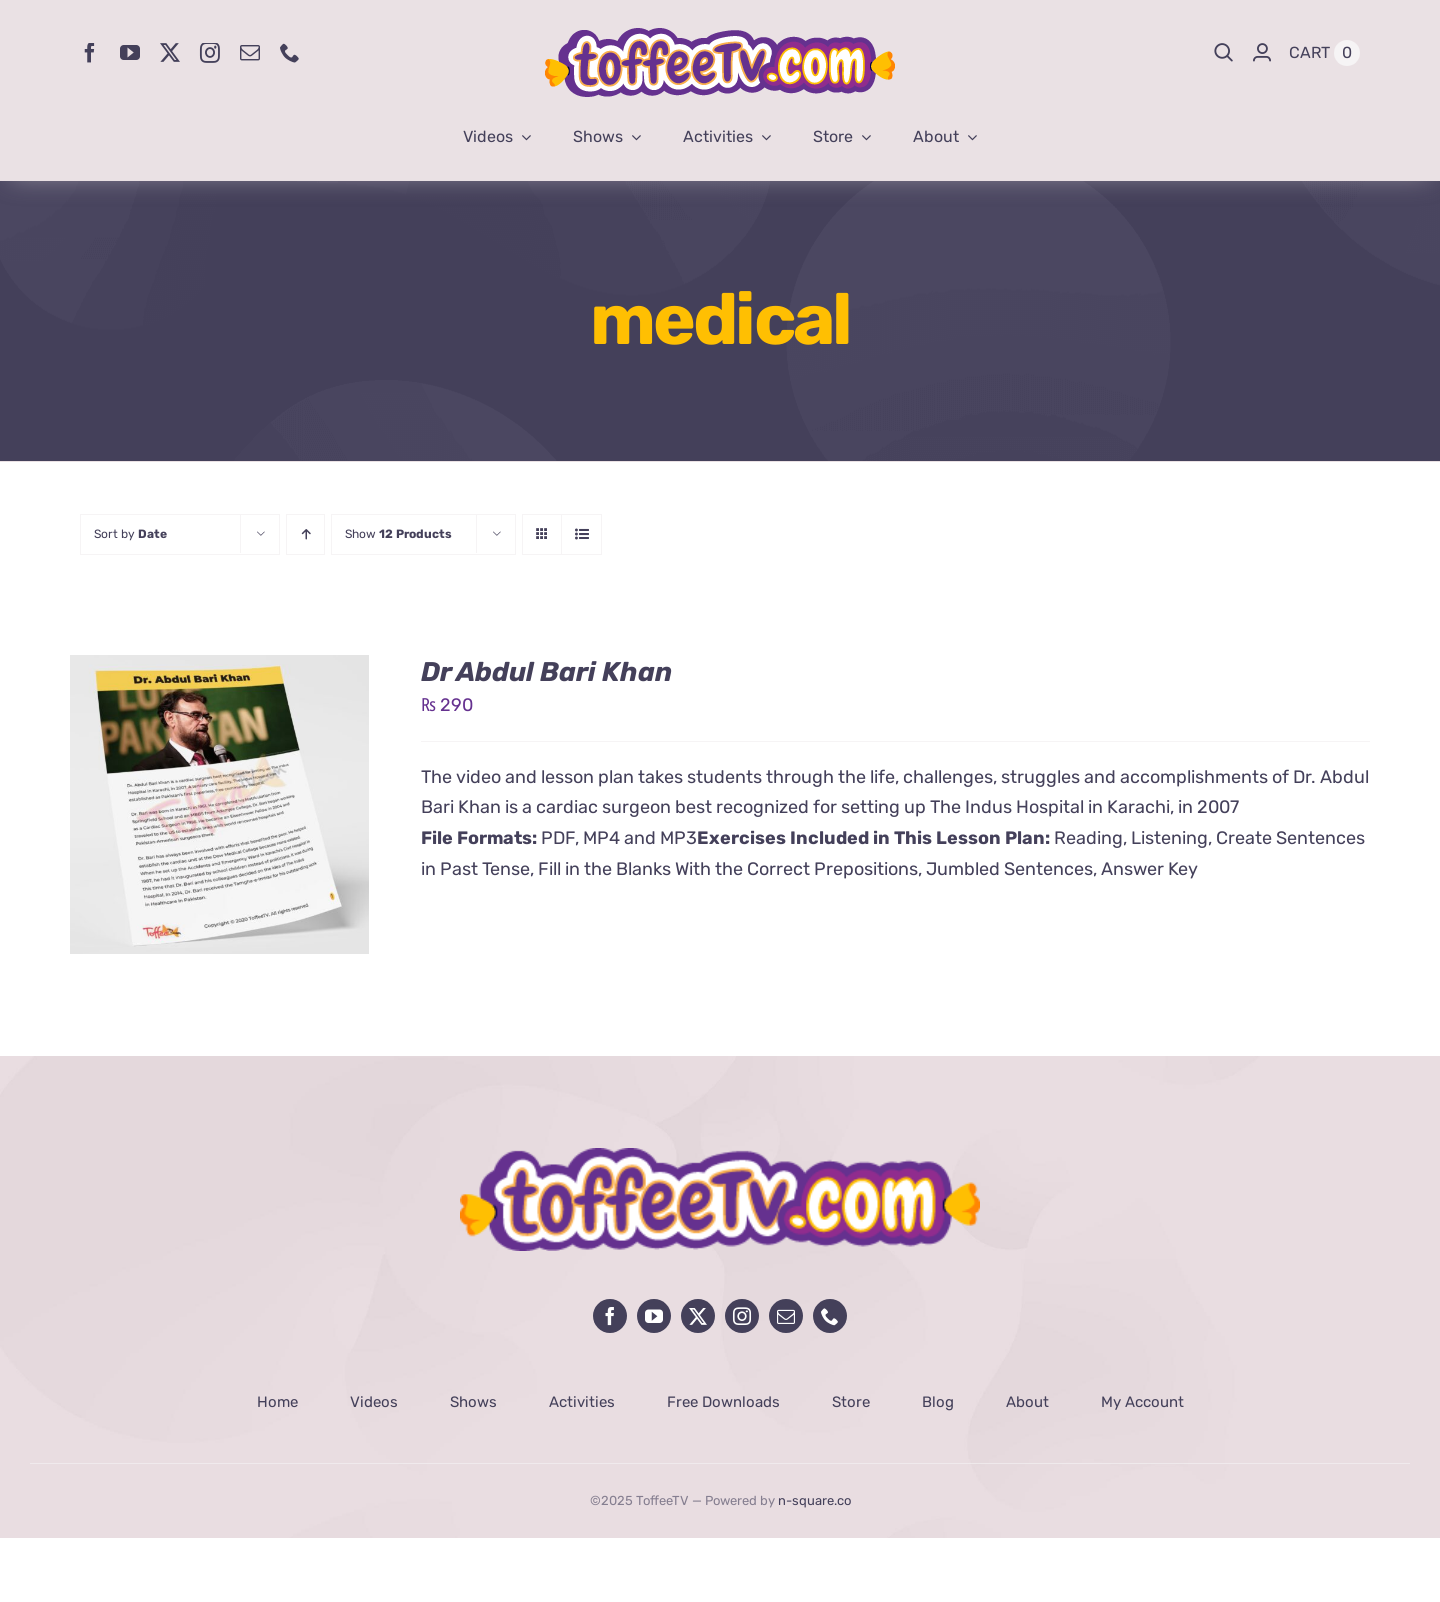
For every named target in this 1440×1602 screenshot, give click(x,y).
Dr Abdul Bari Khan (546, 672)
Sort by (130, 534)
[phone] (290, 53)
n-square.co (814, 1500)
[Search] (1224, 53)
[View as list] (581, 534)
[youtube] (130, 53)
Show (398, 534)
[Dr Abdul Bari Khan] (219, 670)
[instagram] (210, 53)
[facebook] (90, 53)
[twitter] (170, 53)
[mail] (250, 53)
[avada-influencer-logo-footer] (720, 1157)
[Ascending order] (305, 534)
